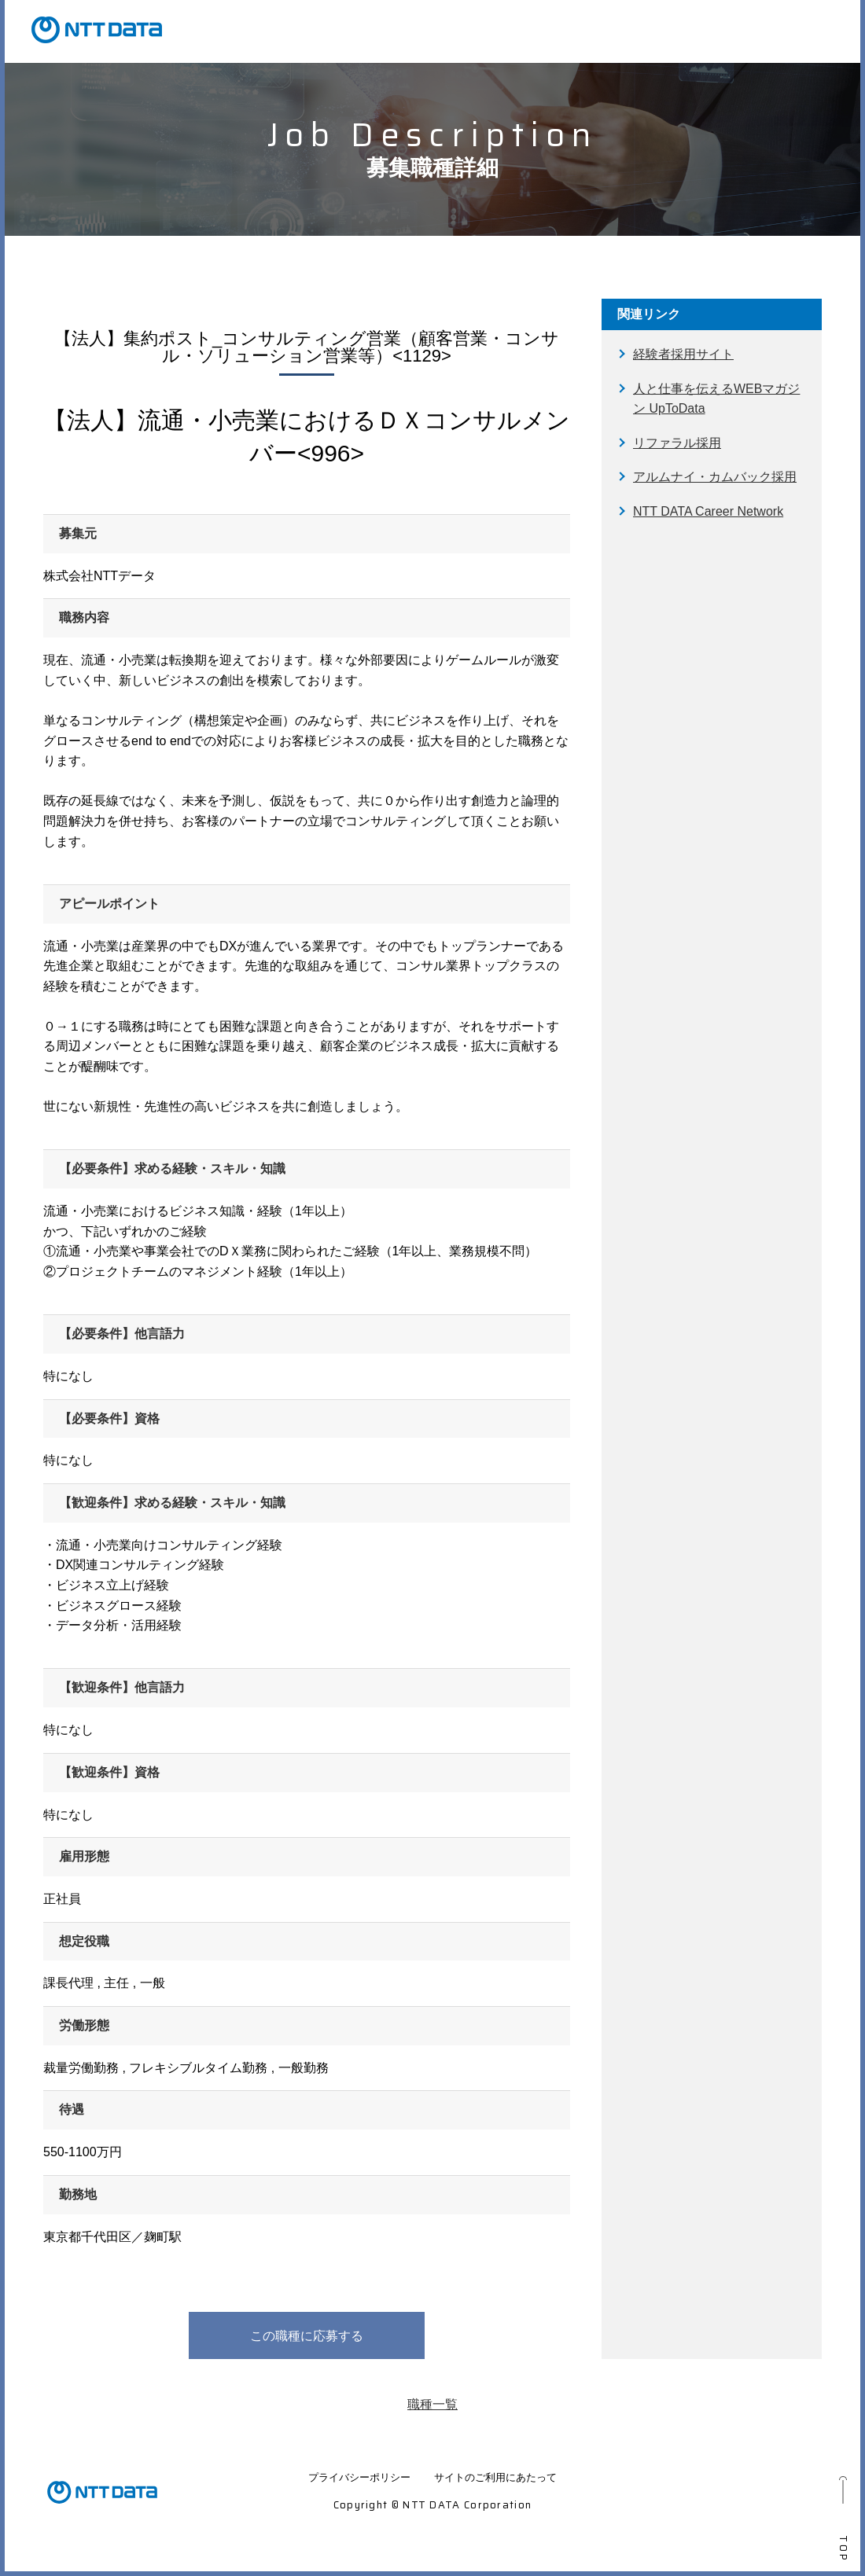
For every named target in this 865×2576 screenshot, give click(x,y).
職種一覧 (432, 2404)
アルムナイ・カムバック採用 (715, 476)
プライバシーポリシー (359, 2477)
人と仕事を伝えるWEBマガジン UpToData (716, 399)
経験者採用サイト (683, 354)
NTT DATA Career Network (708, 511)
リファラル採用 (677, 443)
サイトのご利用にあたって (495, 2477)
